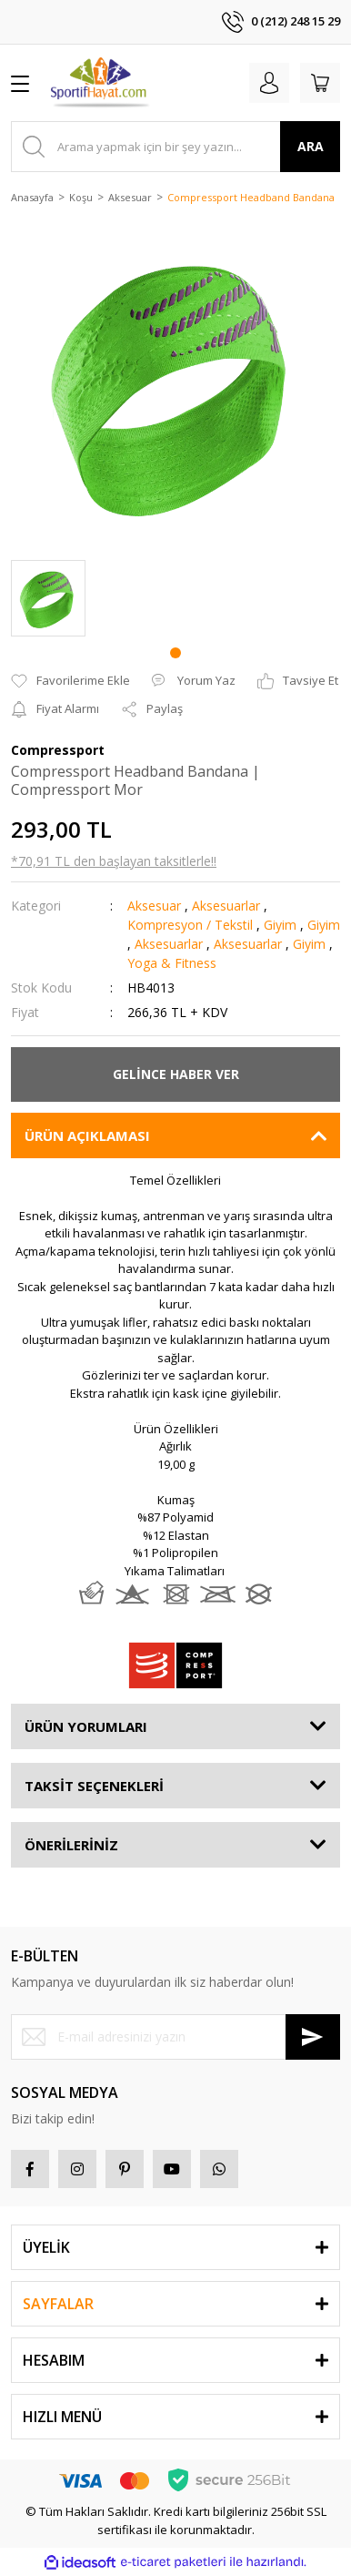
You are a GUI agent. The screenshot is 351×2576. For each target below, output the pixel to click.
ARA (310, 146)
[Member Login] (269, 83)
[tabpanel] (48, 598)
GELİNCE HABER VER (176, 1074)
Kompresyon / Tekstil (190, 924)
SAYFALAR (58, 2304)
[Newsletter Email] (175, 2037)
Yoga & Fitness (171, 963)
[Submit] (313, 2037)
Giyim (280, 924)
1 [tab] (175, 652)
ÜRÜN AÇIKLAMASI (87, 1135)
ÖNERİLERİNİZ (71, 1845)
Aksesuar (154, 905)
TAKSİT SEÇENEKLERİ (94, 1786)
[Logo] (101, 82)
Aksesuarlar (226, 905)
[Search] (175, 146)
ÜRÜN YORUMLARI (86, 1726)
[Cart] (320, 83)
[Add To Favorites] (70, 681)
